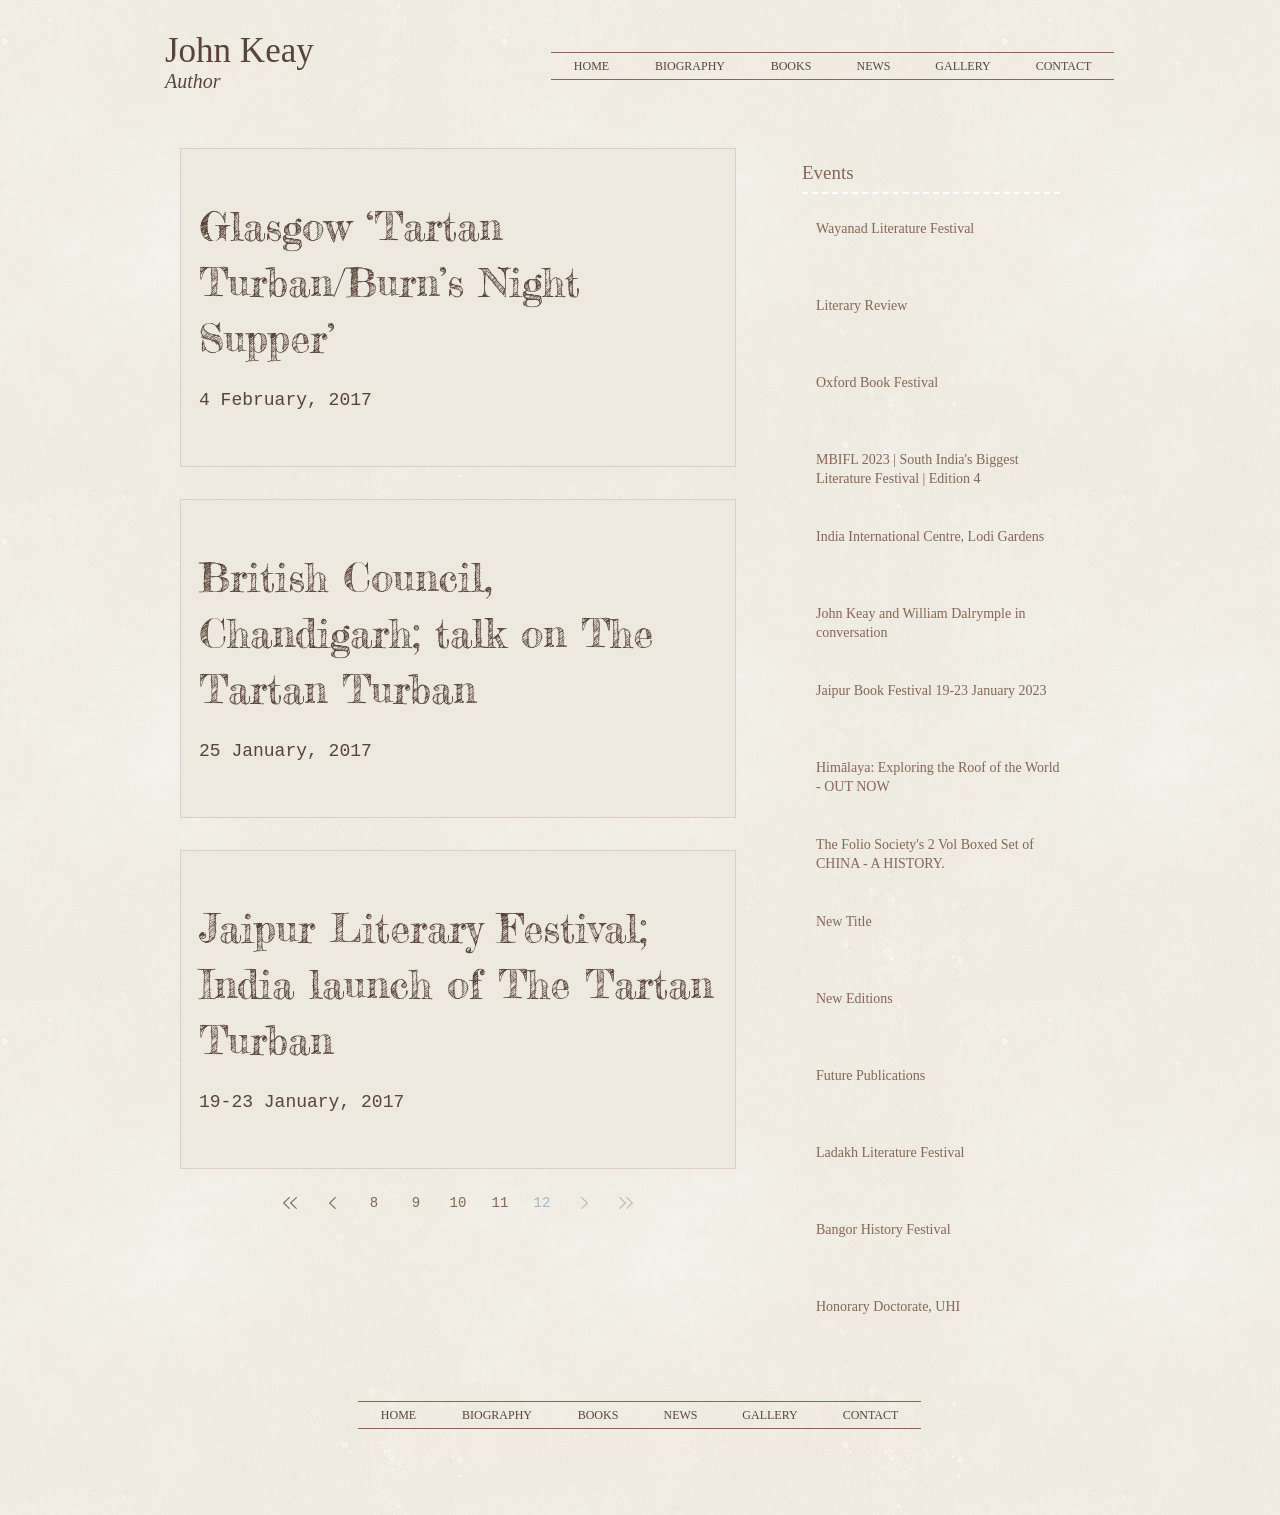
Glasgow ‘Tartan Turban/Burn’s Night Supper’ (389, 282)
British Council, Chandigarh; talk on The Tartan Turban (426, 633)
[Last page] (626, 1203)
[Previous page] (332, 1203)
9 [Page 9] (416, 1203)
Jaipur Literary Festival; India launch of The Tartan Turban (456, 984)
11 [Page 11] (500, 1203)
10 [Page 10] (458, 1203)
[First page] (290, 1203)
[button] (791, 66)
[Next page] (584, 1203)
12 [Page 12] (542, 1203)
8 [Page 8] (374, 1203)
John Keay (239, 50)
